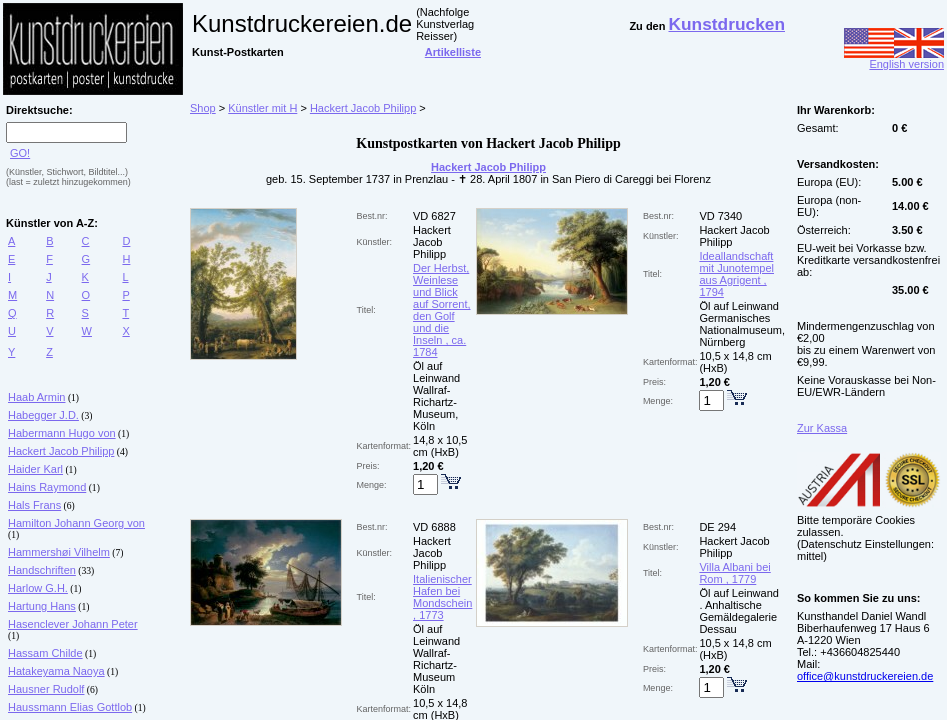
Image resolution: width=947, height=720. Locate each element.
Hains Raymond (47, 487)
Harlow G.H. (38, 588)
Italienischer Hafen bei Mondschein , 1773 (442, 597)
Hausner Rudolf (46, 689)
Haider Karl (35, 469)
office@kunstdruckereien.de (865, 676)
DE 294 (717, 527)
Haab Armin (36, 397)
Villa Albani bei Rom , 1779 (734, 573)
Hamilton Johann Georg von (76, 523)
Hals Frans (34, 505)
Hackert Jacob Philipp (61, 451)
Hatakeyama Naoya (56, 671)
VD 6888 (434, 527)
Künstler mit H (262, 108)
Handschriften (42, 570)
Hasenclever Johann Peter (73, 624)
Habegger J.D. (43, 415)
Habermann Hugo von (62, 433)
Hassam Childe (45, 653)
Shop (203, 108)
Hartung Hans (42, 606)
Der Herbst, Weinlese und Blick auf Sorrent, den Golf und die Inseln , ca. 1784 (441, 310)
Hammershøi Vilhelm (59, 552)
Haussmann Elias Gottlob (70, 707)
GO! (20, 153)
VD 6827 (434, 216)
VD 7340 (720, 216)
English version (894, 59)
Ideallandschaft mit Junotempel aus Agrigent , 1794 (736, 274)
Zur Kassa (822, 428)
